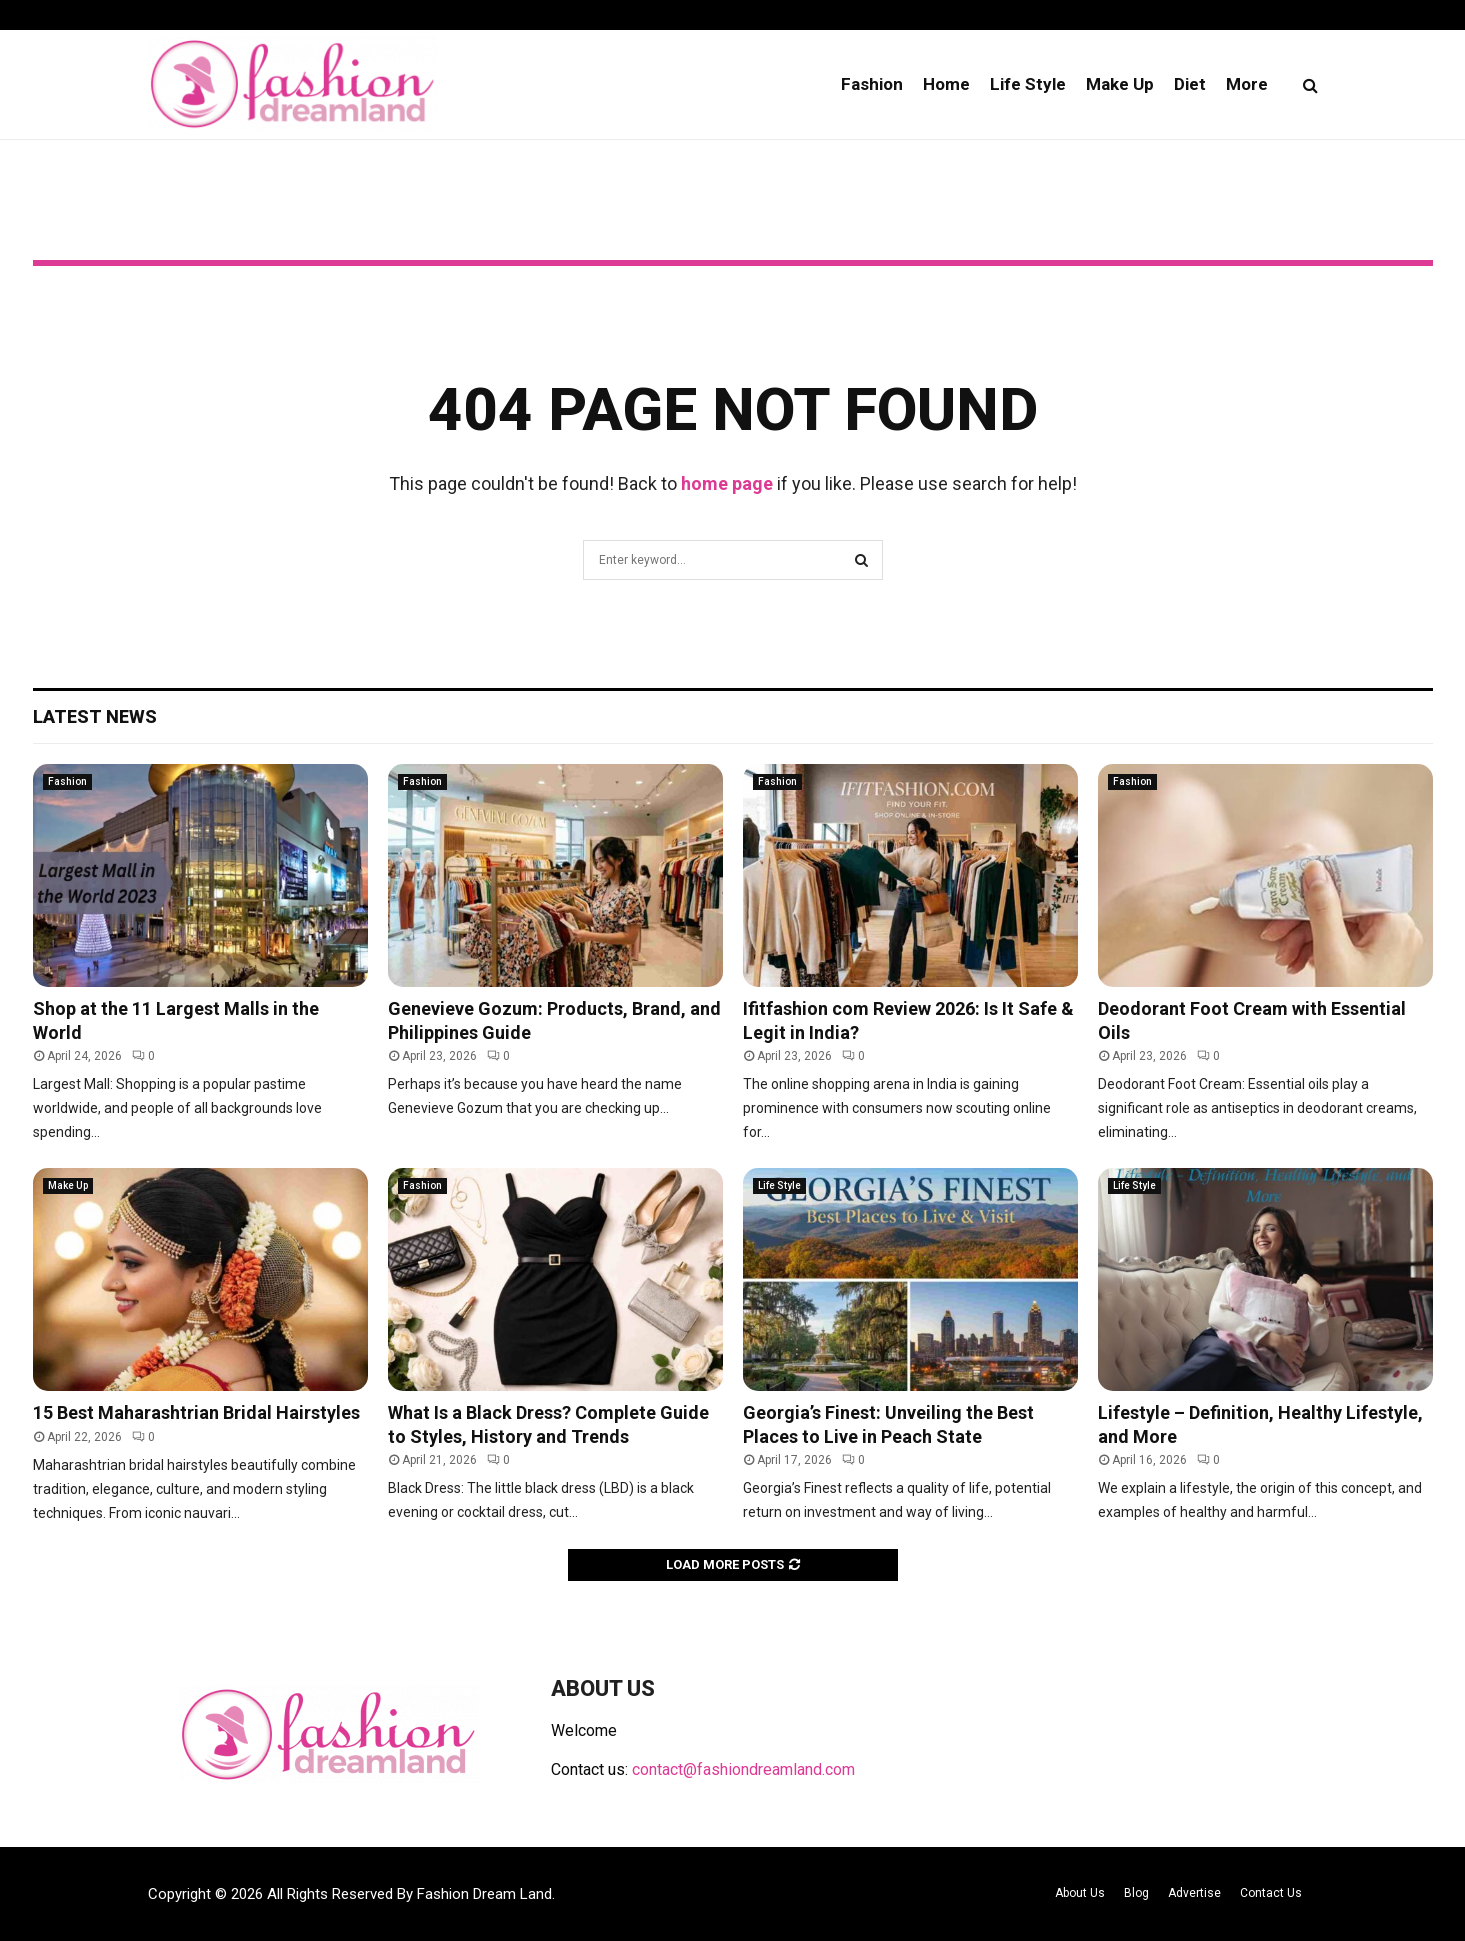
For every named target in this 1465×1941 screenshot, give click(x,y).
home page (727, 483)
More (1247, 84)
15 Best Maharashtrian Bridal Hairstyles (196, 1412)
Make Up (1120, 84)
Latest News (95, 716)
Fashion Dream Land (484, 1894)
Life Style (1028, 84)
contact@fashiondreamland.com (743, 1769)
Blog (1136, 1893)
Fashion (872, 84)
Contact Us (1271, 1893)
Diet (1190, 84)
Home (946, 84)
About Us (1080, 1893)
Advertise (1194, 1893)
